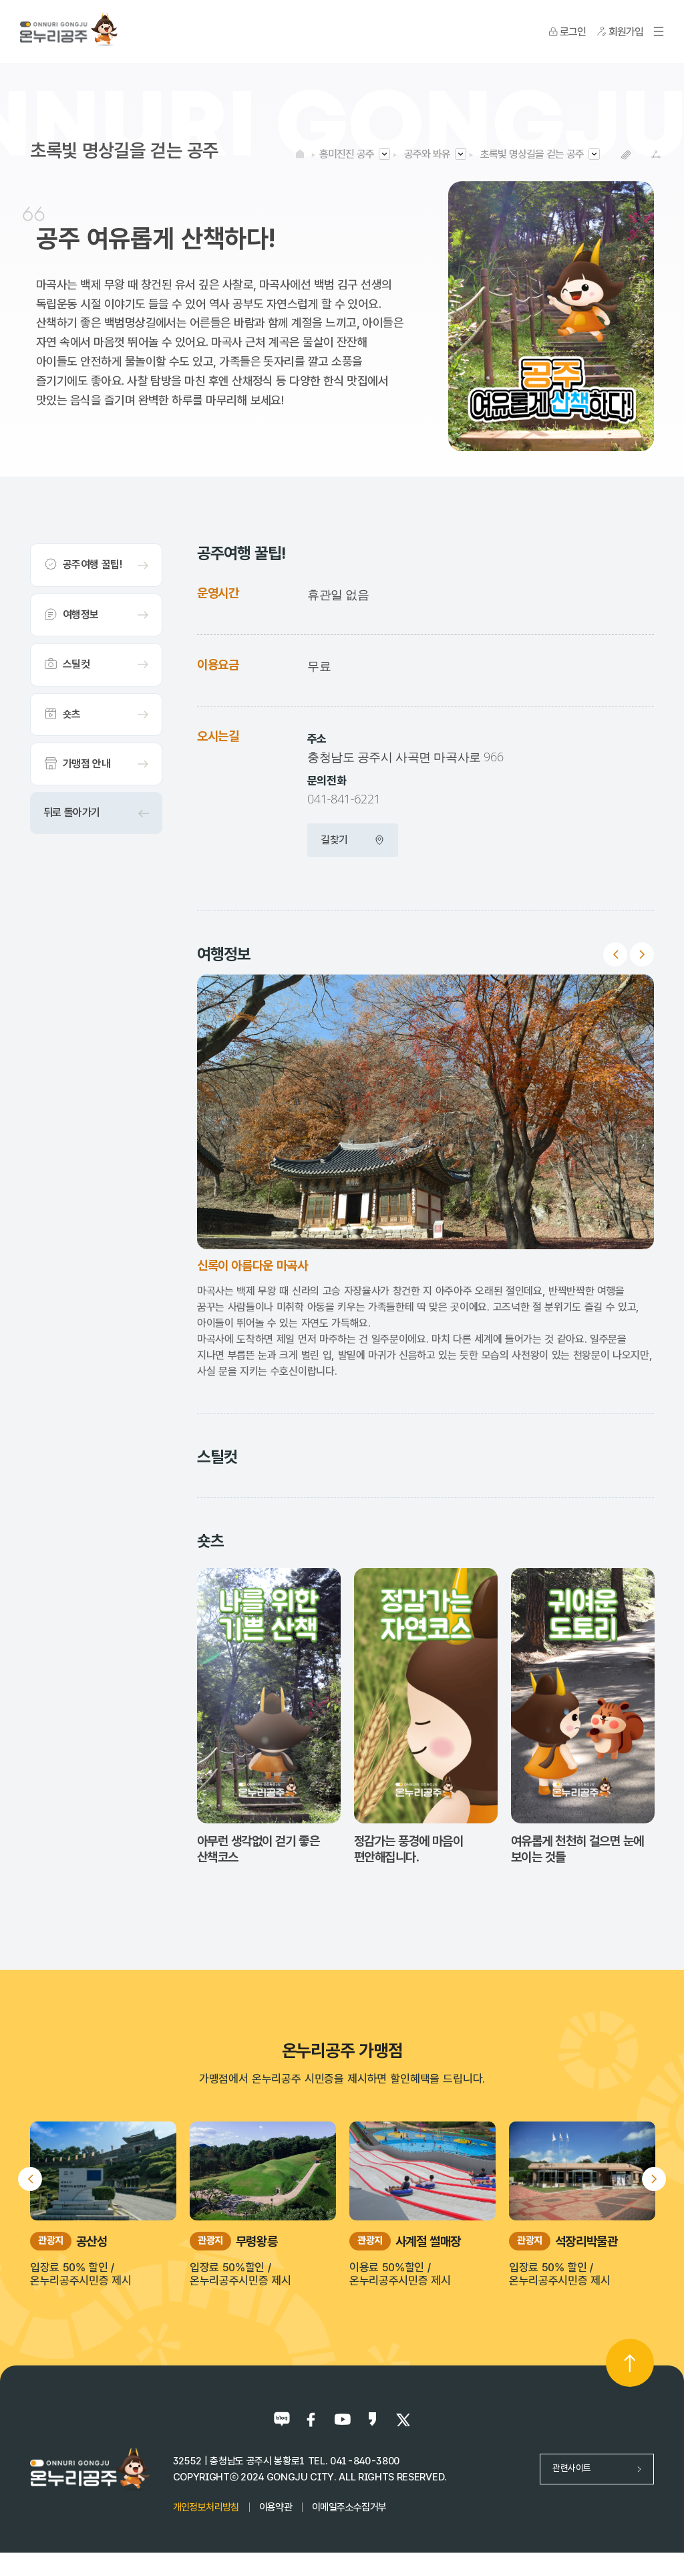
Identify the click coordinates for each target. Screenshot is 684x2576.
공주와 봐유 (427, 154)
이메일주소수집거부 (349, 2507)
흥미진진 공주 (346, 154)
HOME (300, 153)
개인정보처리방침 (206, 2507)
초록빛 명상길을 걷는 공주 (532, 154)
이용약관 (275, 2507)
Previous (615, 954)
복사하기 (625, 154)
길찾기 (353, 839)
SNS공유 (655, 154)
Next (642, 954)
